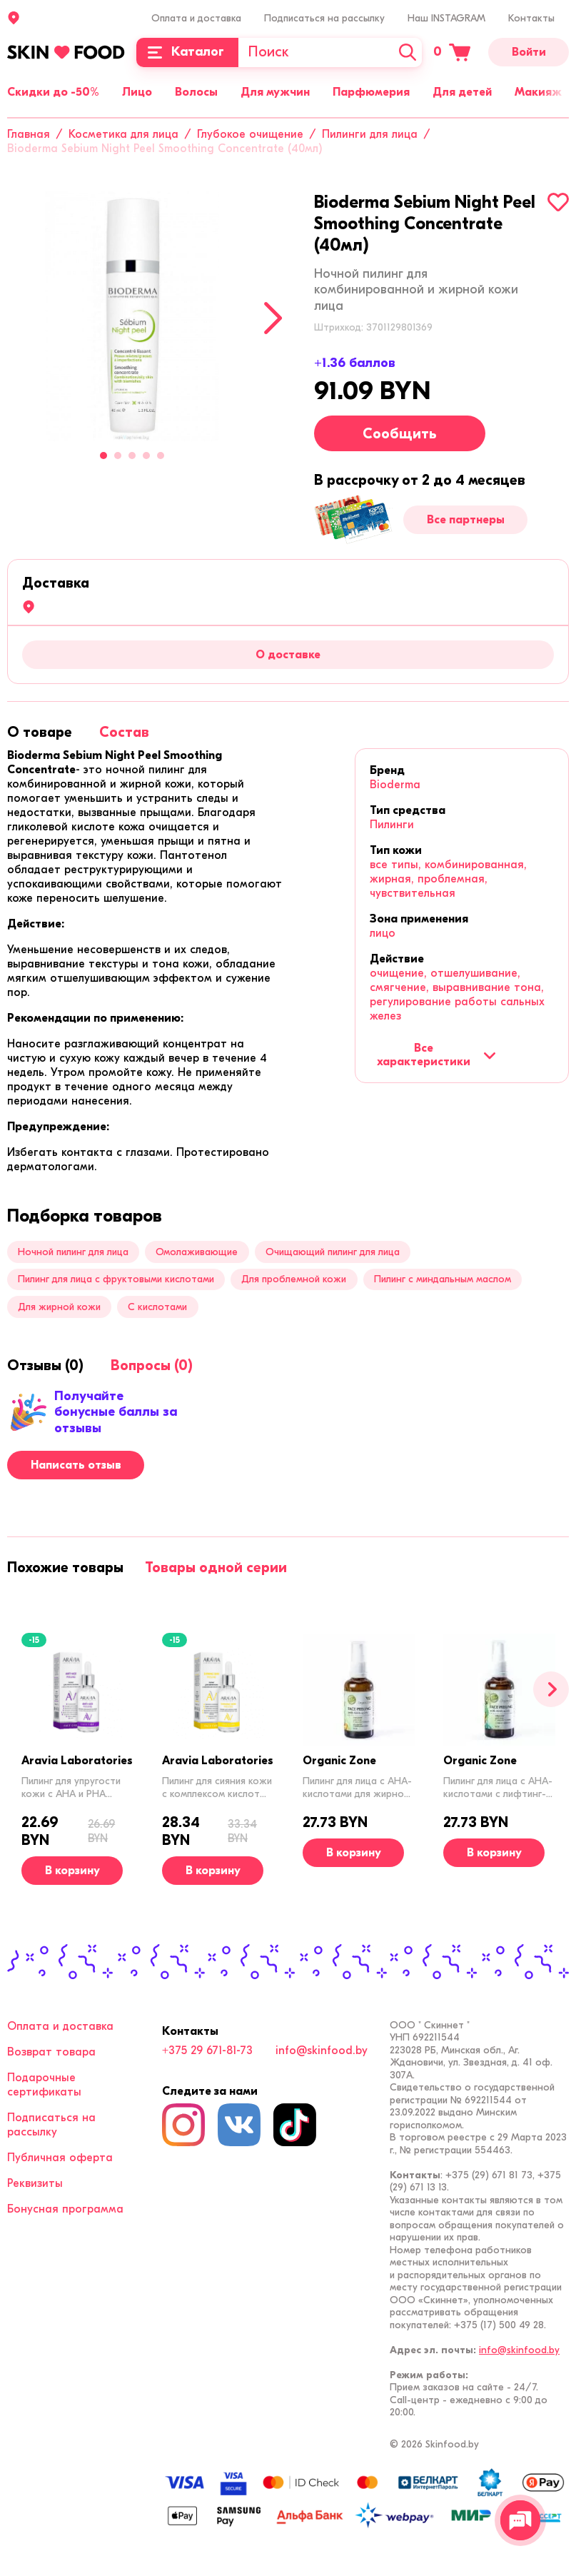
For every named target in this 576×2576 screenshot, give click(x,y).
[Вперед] (551, 1689)
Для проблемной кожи (293, 1279)
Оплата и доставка (196, 18)
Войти (529, 52)
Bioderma (395, 784)
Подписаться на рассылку (324, 18)
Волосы (196, 92)
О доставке (288, 654)
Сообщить (400, 434)
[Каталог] (187, 52)
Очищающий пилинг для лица (333, 1252)
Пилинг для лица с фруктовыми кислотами (116, 1279)
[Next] (273, 318)
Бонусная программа (65, 2209)
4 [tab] (146, 455)
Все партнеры (466, 519)
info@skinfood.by (322, 2050)
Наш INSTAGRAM (446, 18)
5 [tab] (160, 455)
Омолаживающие (197, 1252)
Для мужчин (275, 92)
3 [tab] (132, 455)
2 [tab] (117, 455)
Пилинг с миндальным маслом (442, 1279)
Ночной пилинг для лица (73, 1252)
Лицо (137, 92)
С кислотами (157, 1307)
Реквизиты (35, 2183)
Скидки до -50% (53, 92)
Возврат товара (51, 2052)
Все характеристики (436, 1054)
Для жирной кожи (59, 1307)
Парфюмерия (371, 92)
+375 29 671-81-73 (207, 2050)
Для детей (462, 92)
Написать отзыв (76, 1465)
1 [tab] (103, 455)
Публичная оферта (60, 2157)
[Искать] (407, 52)
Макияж (538, 92)
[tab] (39, 732)
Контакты (531, 18)
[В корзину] (72, 1870)
